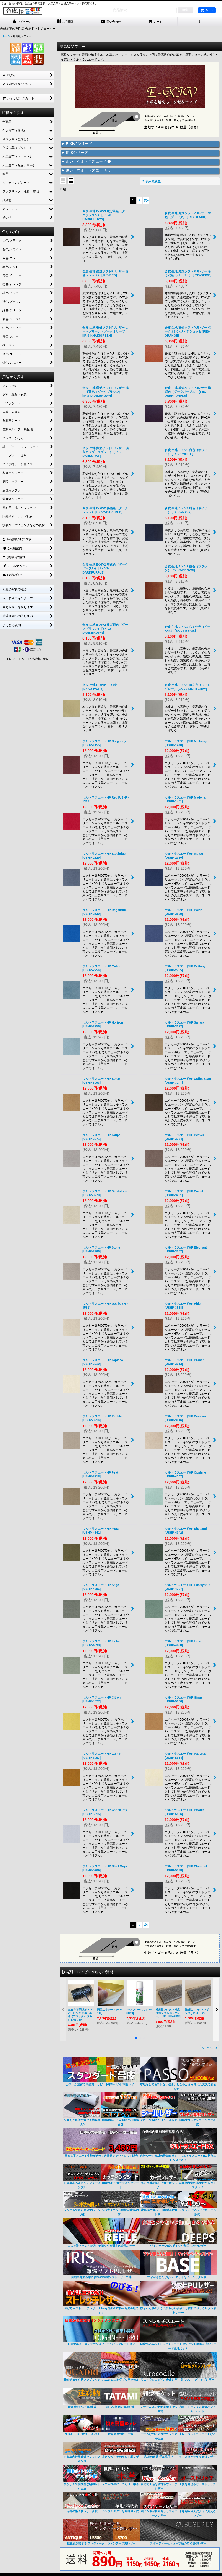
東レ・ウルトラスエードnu (88, 170)
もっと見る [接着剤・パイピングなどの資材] (209, 2047)
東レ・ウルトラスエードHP (88, 161)
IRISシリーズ (77, 153)
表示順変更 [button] (151, 181)
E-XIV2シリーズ (79, 144)
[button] (200, 21)
